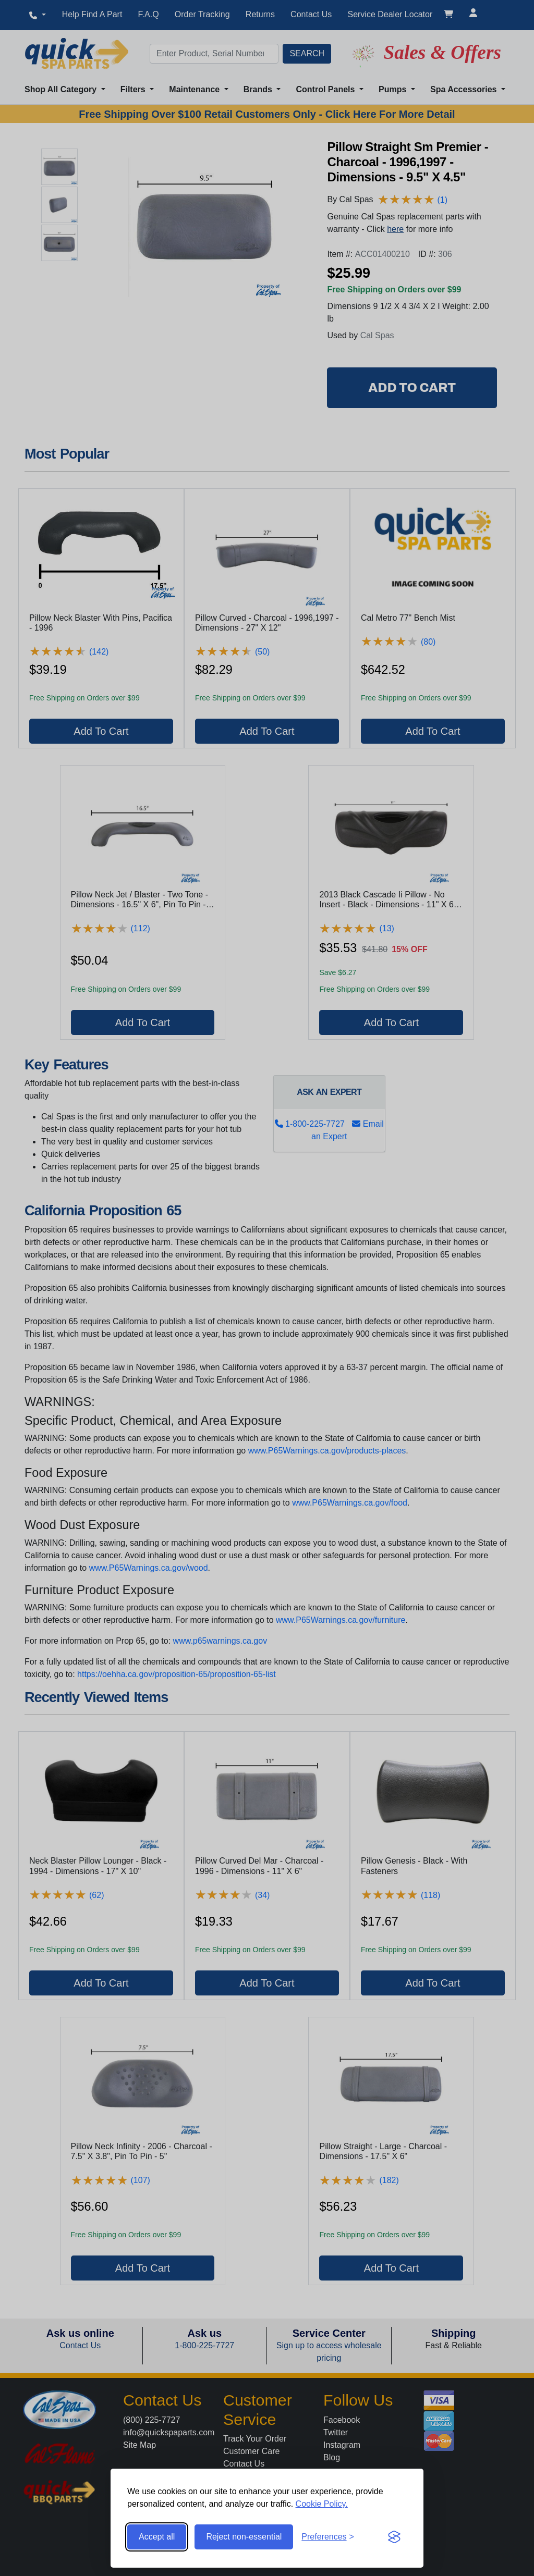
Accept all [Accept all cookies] (157, 2536)
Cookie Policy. (322, 2503)
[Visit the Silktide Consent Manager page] (394, 2536)
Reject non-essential (244, 2536)
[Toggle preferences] (327, 2537)
